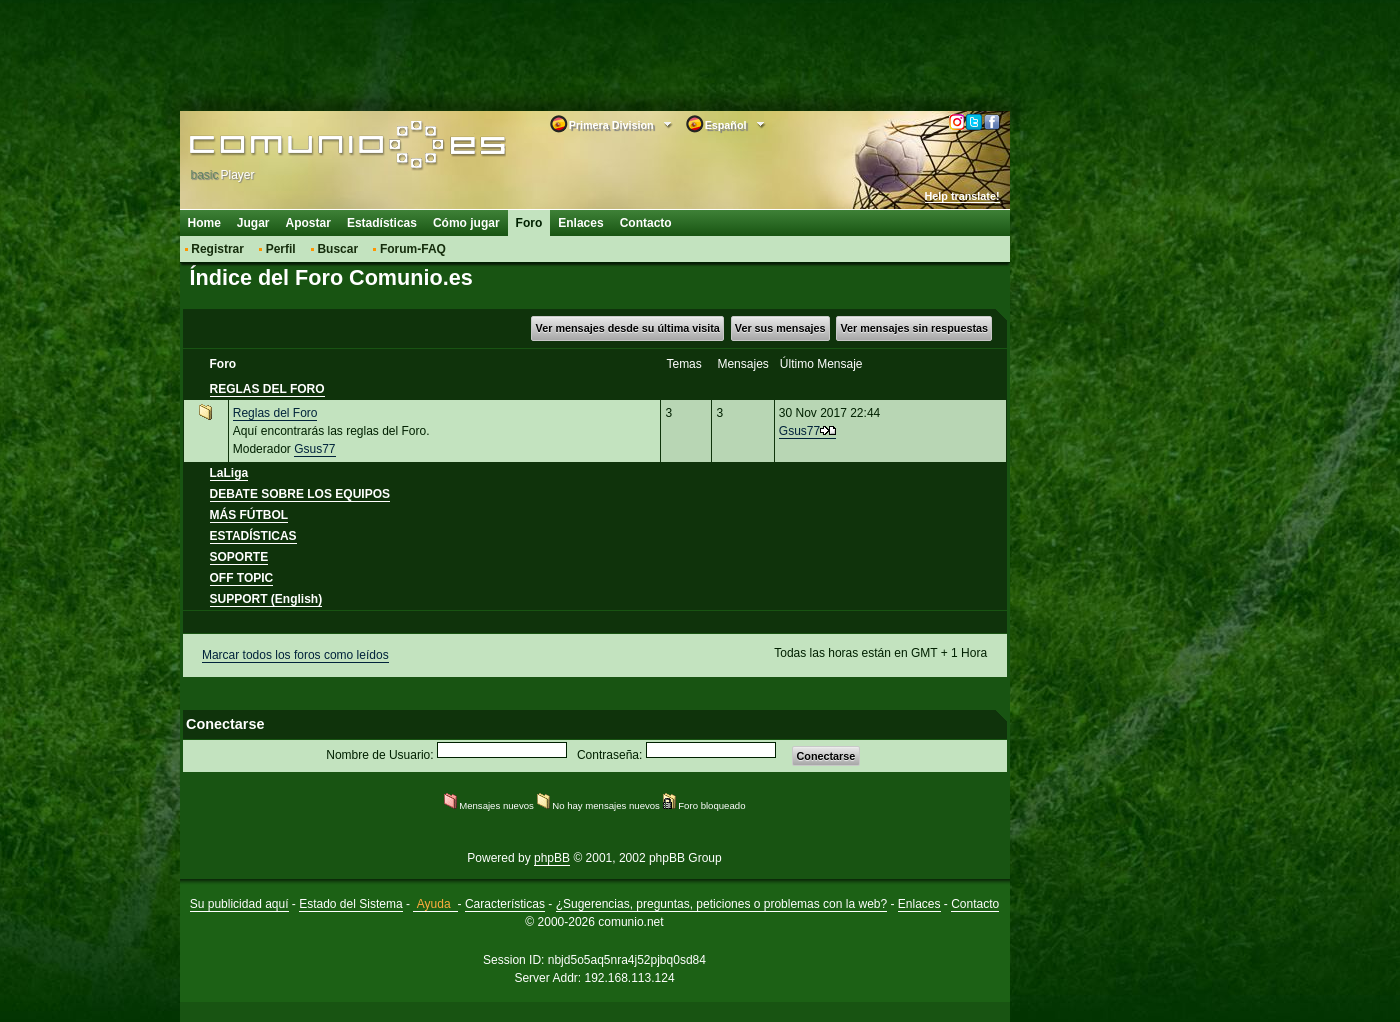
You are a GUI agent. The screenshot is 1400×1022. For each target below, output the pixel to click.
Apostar (308, 223)
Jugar (253, 223)
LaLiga (229, 473)
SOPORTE (239, 557)
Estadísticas (382, 223)
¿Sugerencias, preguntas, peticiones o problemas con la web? (722, 904)
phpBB (552, 858)
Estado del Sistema (350, 904)
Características (505, 904)
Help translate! (962, 196)
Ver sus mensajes (780, 328)
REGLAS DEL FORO (267, 389)
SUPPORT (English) (266, 599)
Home (204, 223)
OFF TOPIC (242, 578)
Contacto (646, 223)
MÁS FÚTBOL (249, 515)
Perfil (281, 249)
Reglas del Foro (275, 413)
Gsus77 (314, 449)
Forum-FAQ (413, 249)
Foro (529, 223)
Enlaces (580, 223)
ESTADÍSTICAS (253, 536)
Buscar (337, 249)
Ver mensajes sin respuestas (914, 328)
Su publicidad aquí (239, 904)
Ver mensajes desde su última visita (628, 328)
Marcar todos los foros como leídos (295, 655)
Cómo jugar (466, 223)
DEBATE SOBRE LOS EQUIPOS (300, 494)
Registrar (217, 249)
